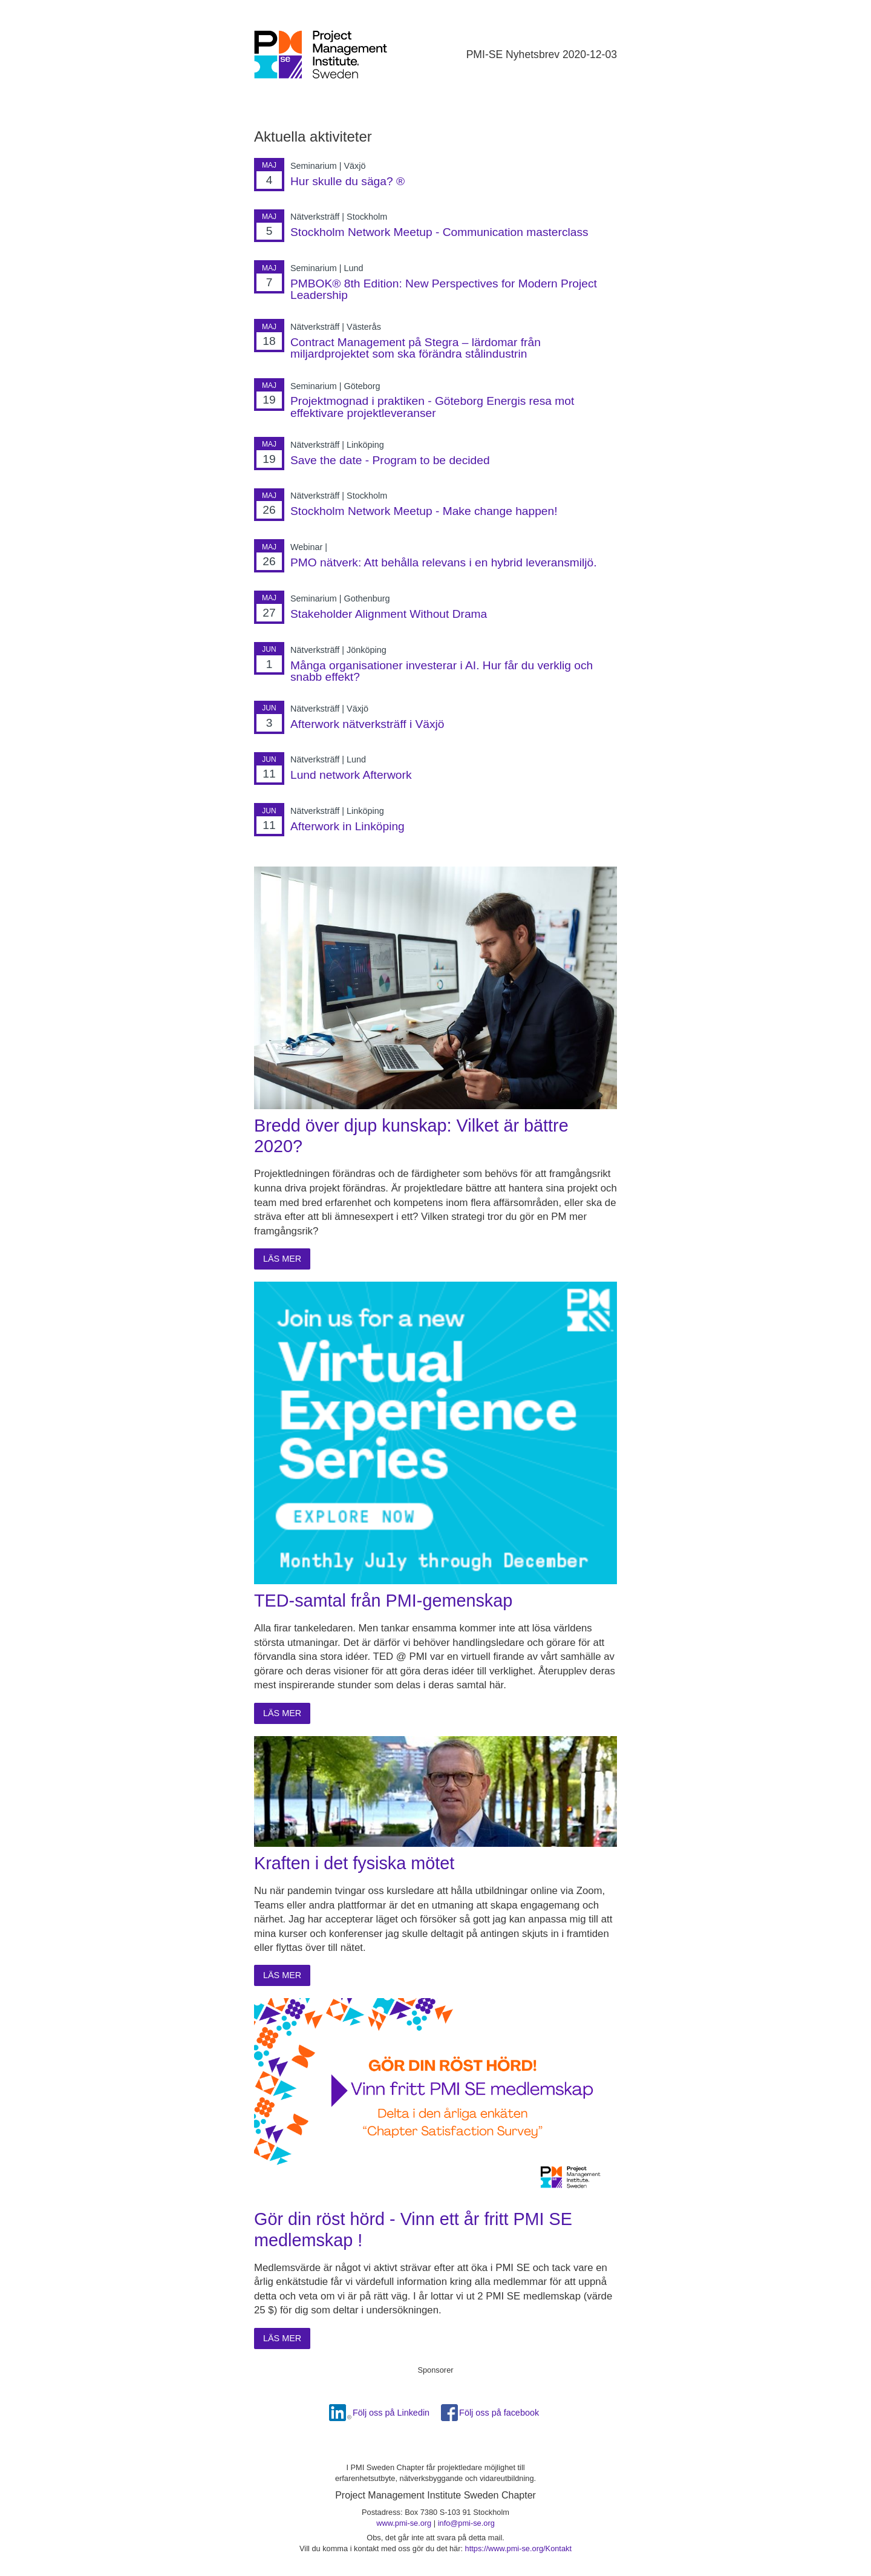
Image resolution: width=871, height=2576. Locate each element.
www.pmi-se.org (403, 2523)
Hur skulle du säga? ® (347, 181)
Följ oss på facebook (499, 2412)
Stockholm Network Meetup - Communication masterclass (439, 232)
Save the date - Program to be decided (390, 460)
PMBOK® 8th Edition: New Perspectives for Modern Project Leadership (443, 289)
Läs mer (282, 1258)
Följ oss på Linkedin (391, 2412)
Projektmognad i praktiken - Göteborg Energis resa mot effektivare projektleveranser (432, 407)
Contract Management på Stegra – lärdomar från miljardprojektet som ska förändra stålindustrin (415, 348)
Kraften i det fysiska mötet (354, 1863)
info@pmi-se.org (466, 2523)
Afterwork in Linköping (347, 826)
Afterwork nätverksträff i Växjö (367, 724)
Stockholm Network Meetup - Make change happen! (424, 511)
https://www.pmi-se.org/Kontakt (518, 2548)
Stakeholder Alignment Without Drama (388, 614)
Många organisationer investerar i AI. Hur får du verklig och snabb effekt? (441, 671)
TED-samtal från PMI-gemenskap (383, 1600)
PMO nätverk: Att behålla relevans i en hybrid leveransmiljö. (443, 562)
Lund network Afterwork (351, 775)
